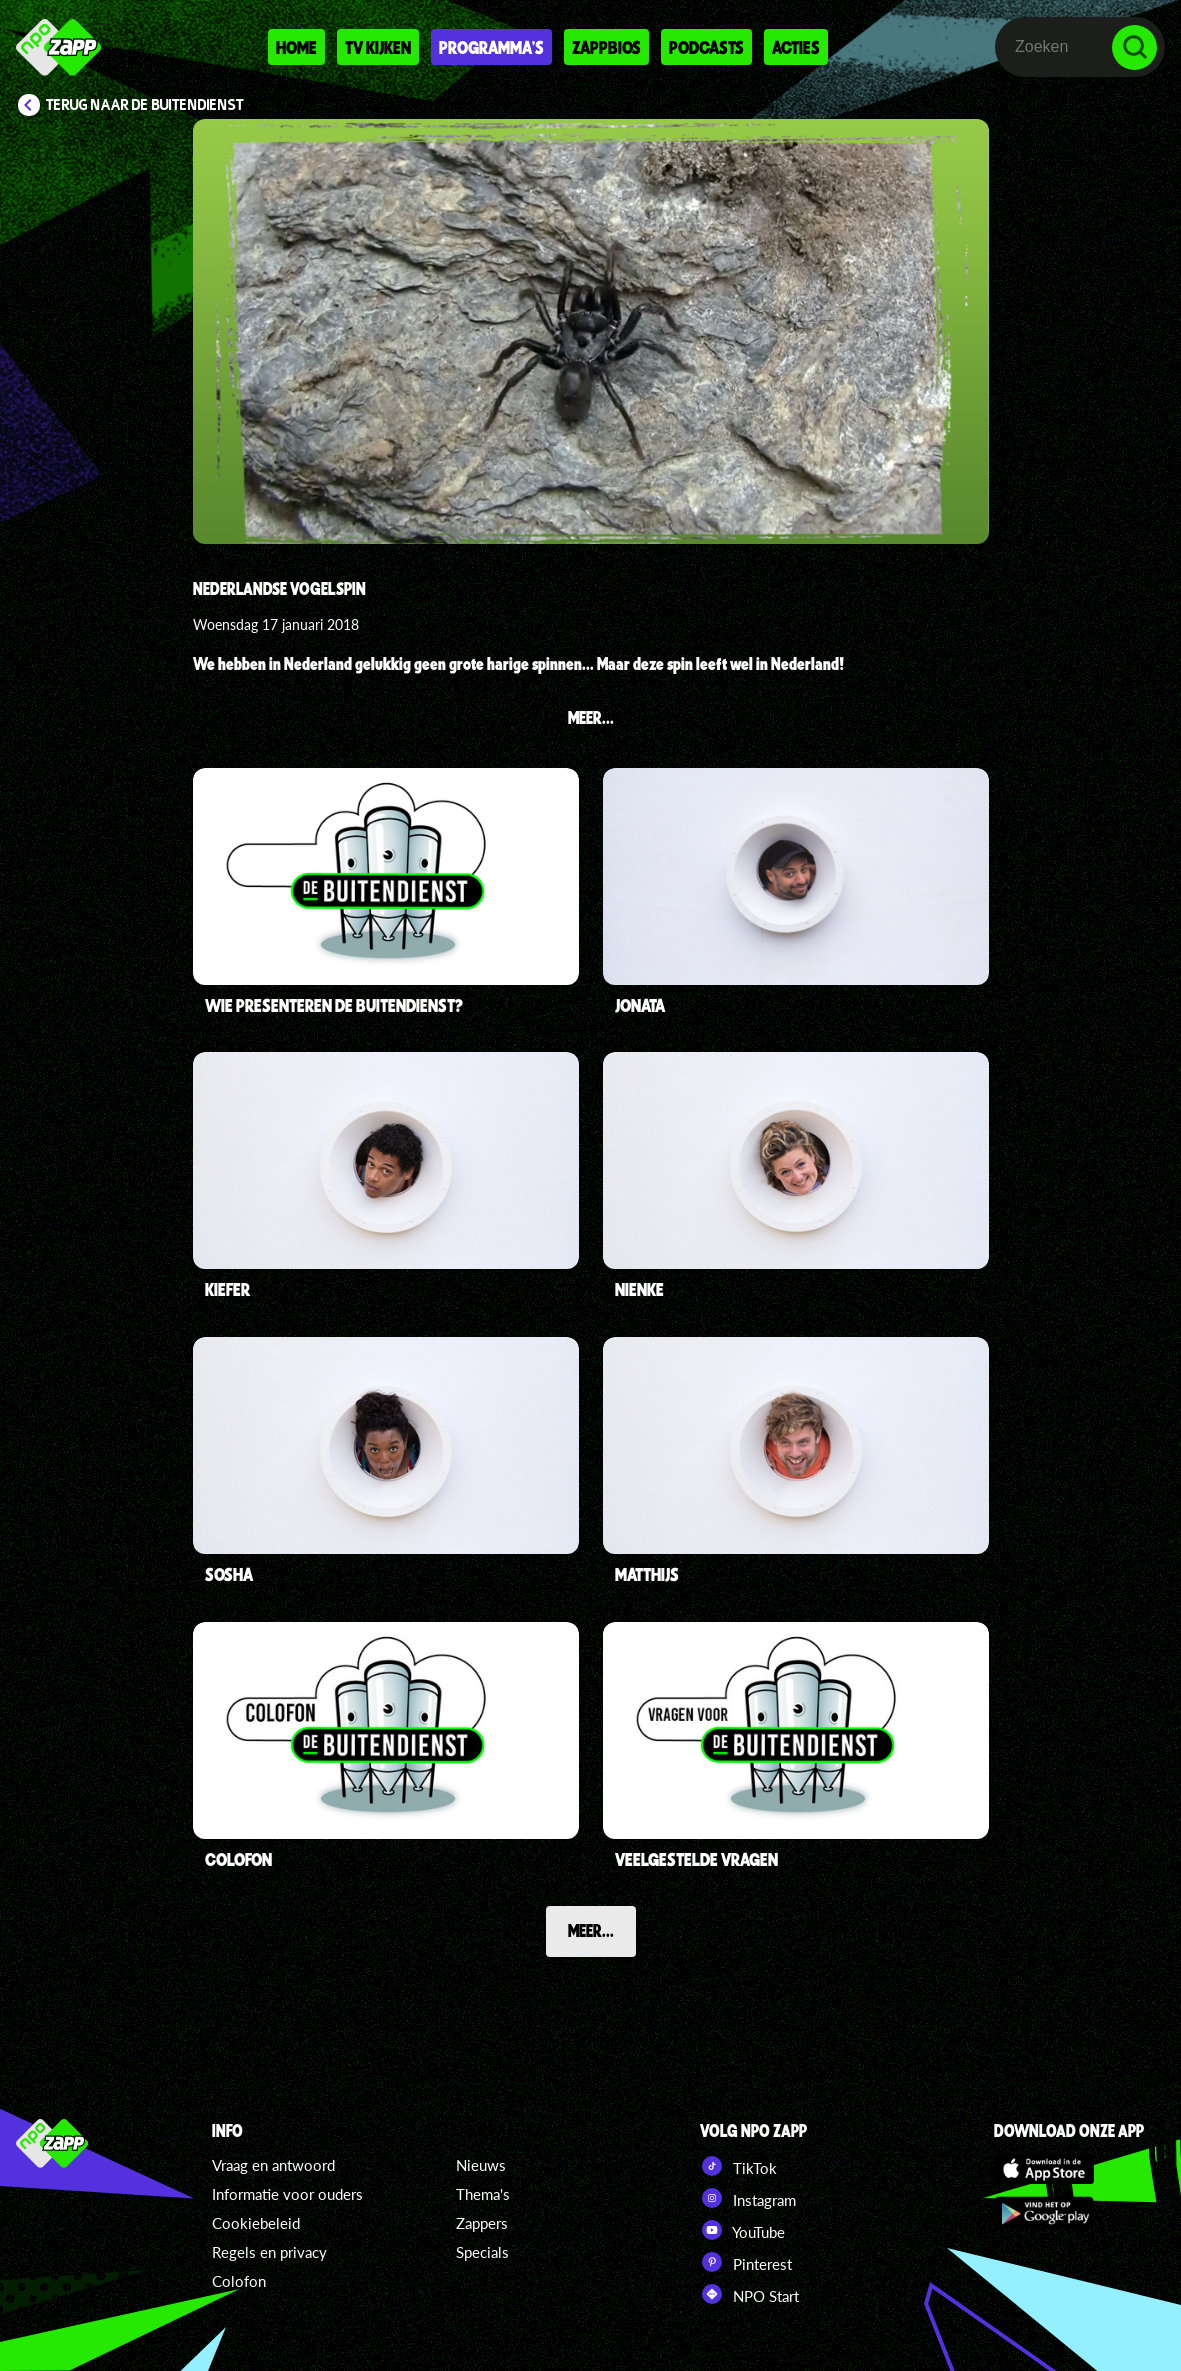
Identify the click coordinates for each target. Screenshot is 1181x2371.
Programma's (491, 47)
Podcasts (706, 47)
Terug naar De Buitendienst (145, 105)
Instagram (748, 2198)
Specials (482, 2252)
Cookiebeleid (256, 2223)
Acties (796, 47)
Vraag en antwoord (273, 2165)
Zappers (482, 2223)
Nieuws (481, 2165)
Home (296, 47)
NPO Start (749, 2294)
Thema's (483, 2194)
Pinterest (746, 2262)
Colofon (239, 2281)
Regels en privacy (269, 2252)
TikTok (738, 2166)
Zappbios (606, 47)
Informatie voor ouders (287, 2194)
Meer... (591, 1930)
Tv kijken (378, 47)
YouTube (742, 2230)
